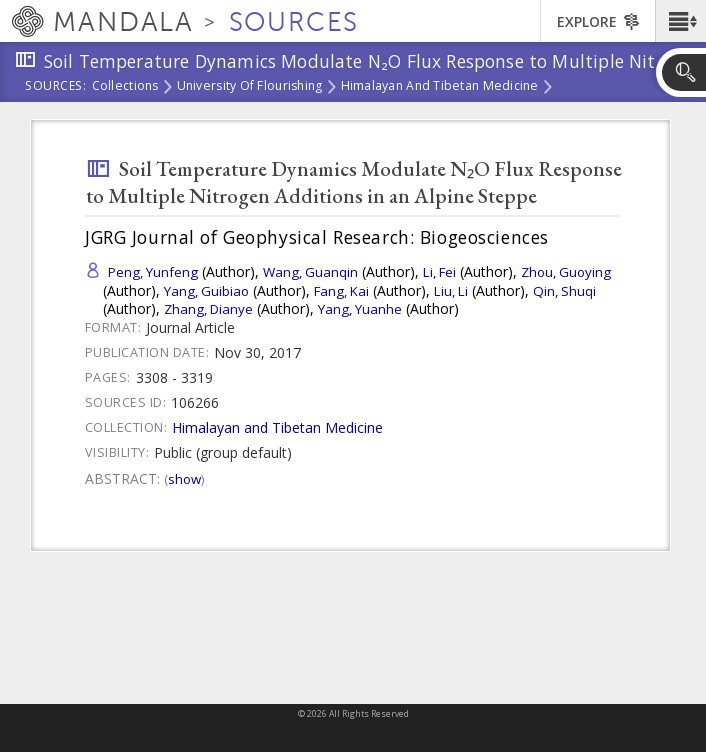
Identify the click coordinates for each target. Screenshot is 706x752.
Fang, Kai (341, 291)
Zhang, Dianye (208, 309)
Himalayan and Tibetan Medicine (440, 87)
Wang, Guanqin (310, 272)
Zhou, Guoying (566, 272)
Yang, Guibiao (206, 291)
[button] (680, 21)
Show (184, 479)
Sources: (56, 87)
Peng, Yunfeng (153, 272)
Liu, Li (451, 291)
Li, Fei (439, 272)
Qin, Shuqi (564, 291)
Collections (125, 87)
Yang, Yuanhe (360, 309)
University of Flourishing (250, 87)
